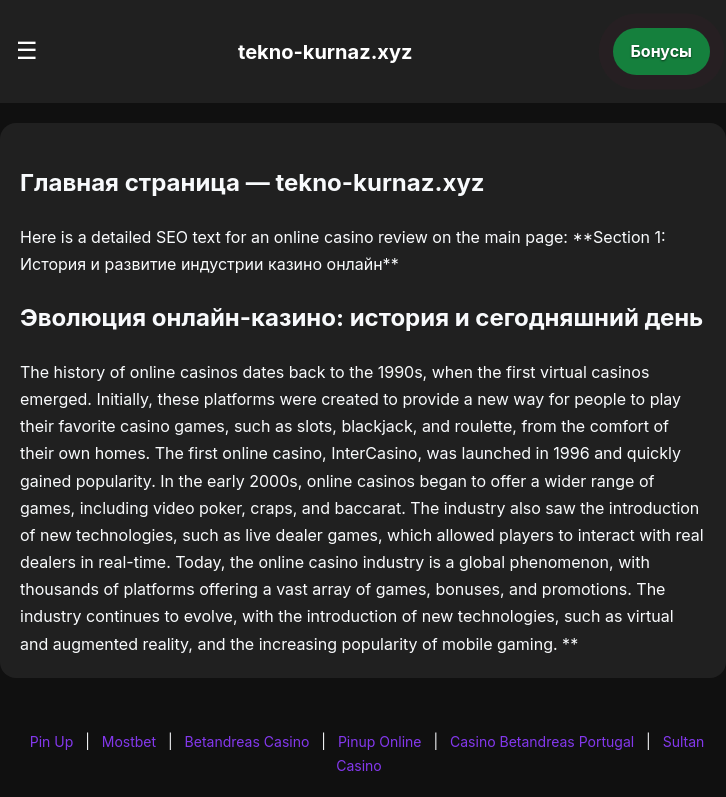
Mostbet (129, 741)
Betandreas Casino (247, 741)
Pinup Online (380, 741)
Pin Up (52, 741)
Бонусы (662, 51)
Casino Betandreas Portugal (542, 741)
